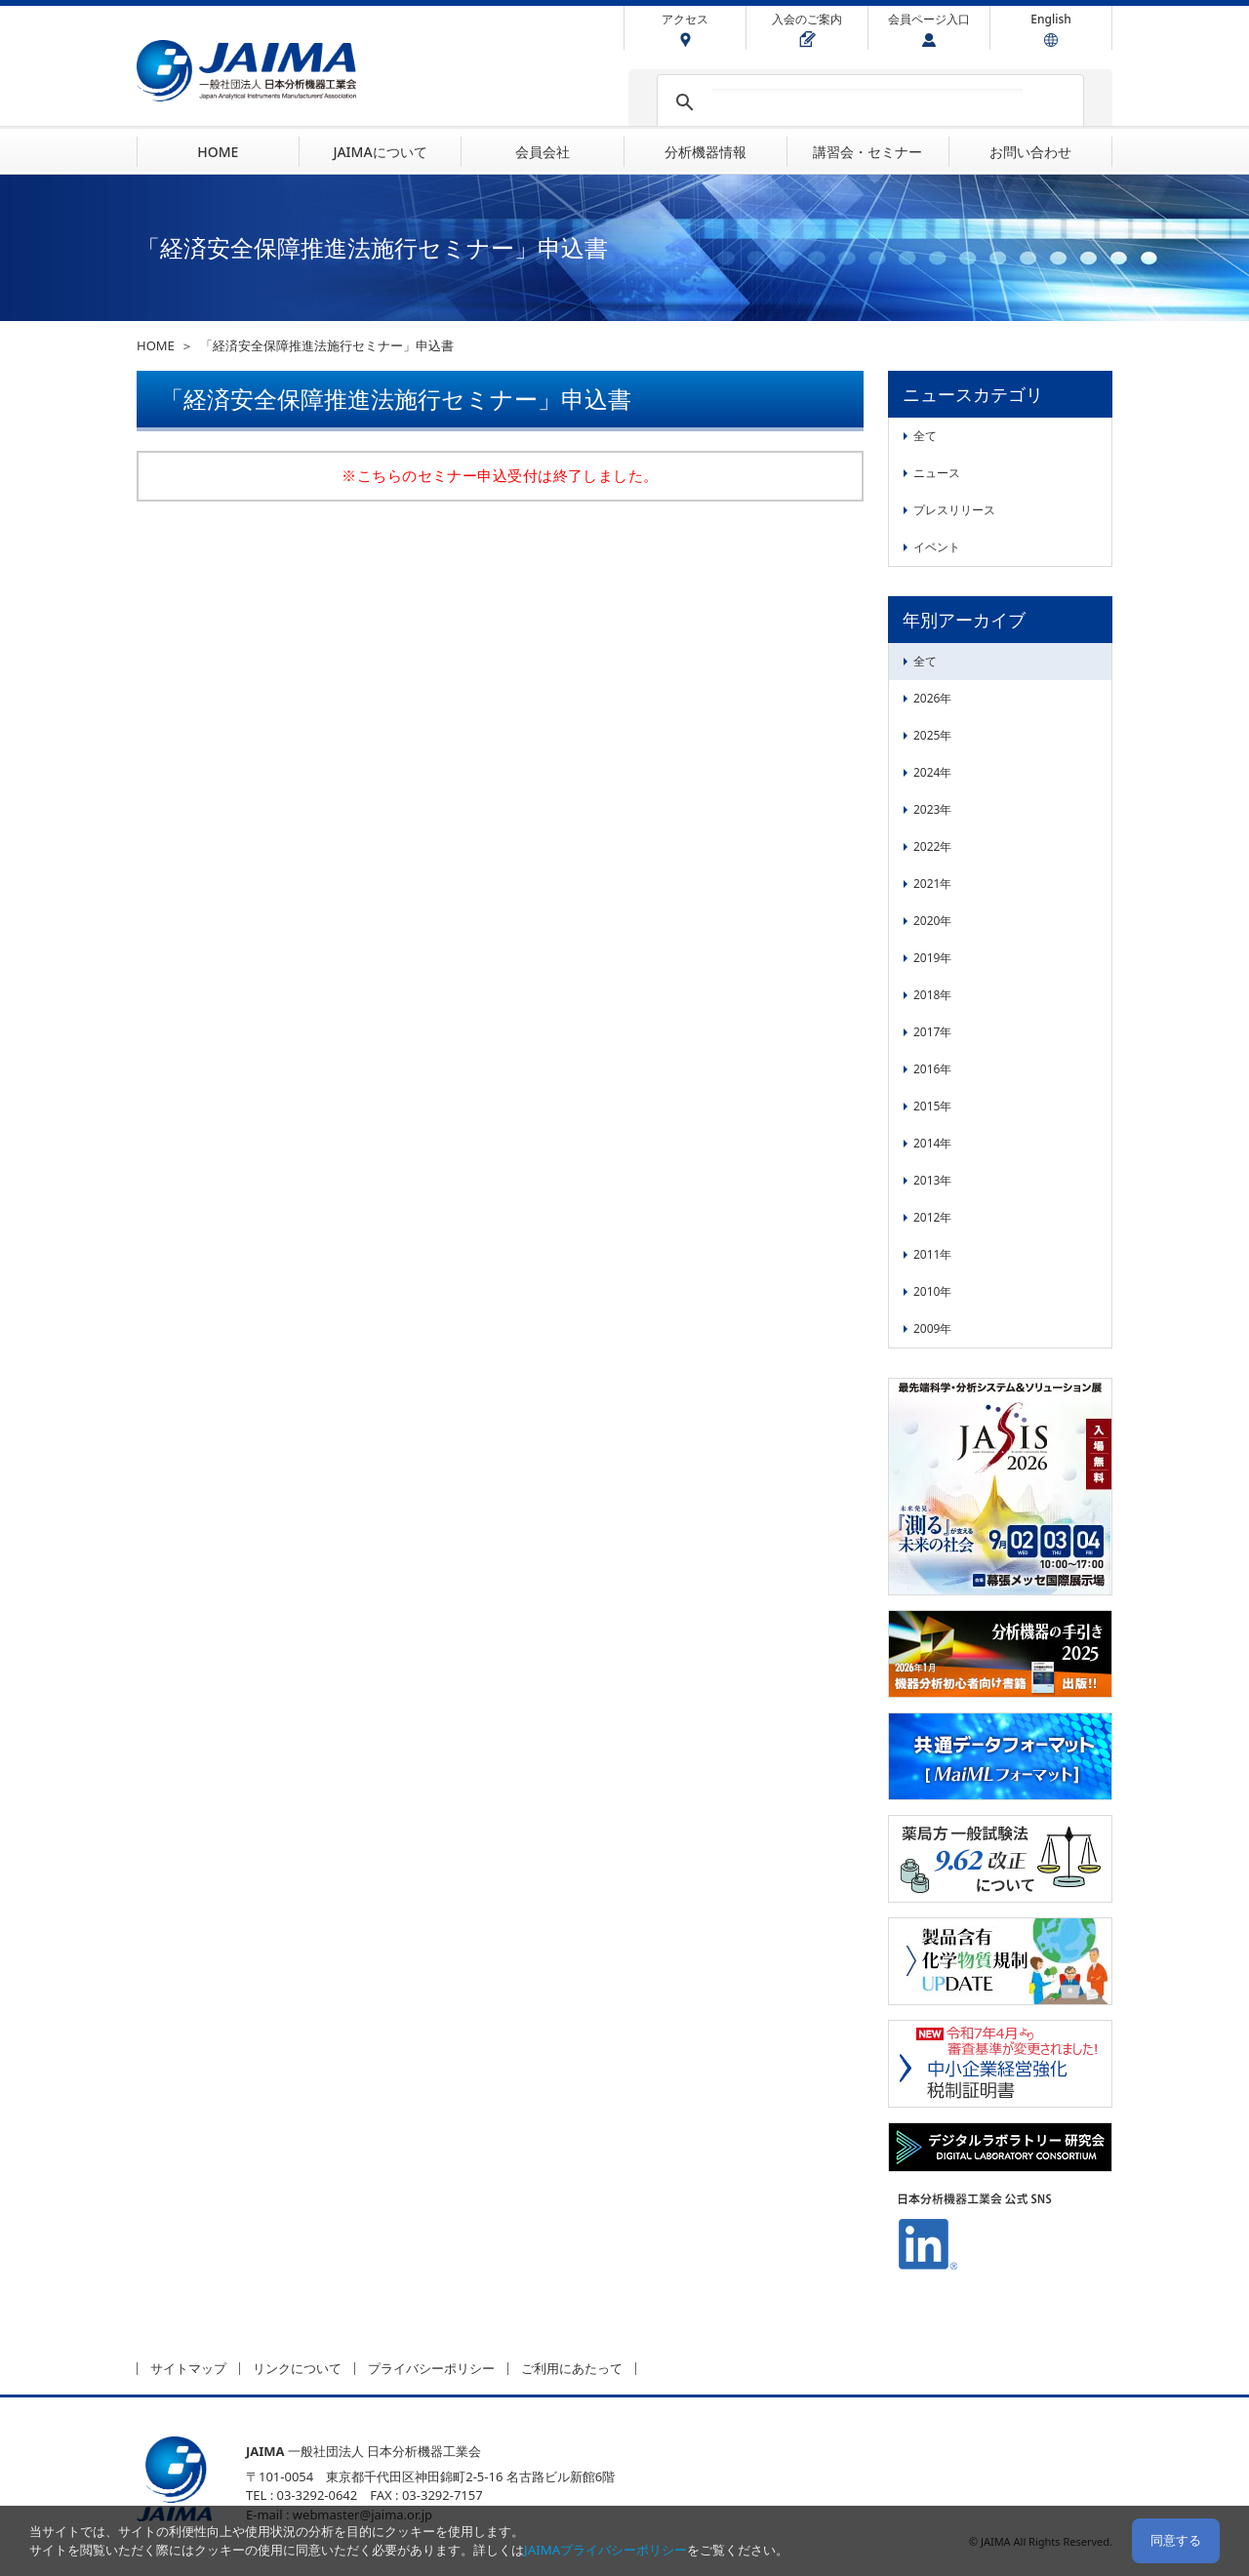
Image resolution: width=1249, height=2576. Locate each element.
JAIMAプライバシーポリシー (605, 2549)
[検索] (867, 102)
